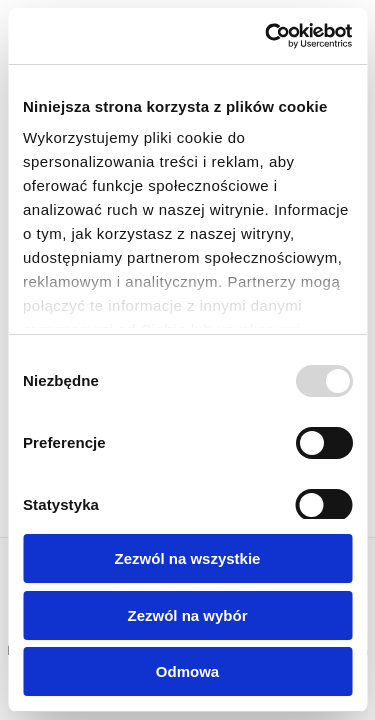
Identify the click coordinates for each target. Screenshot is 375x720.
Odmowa (187, 671)
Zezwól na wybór (187, 615)
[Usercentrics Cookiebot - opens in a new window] (267, 36)
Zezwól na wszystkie (188, 558)
